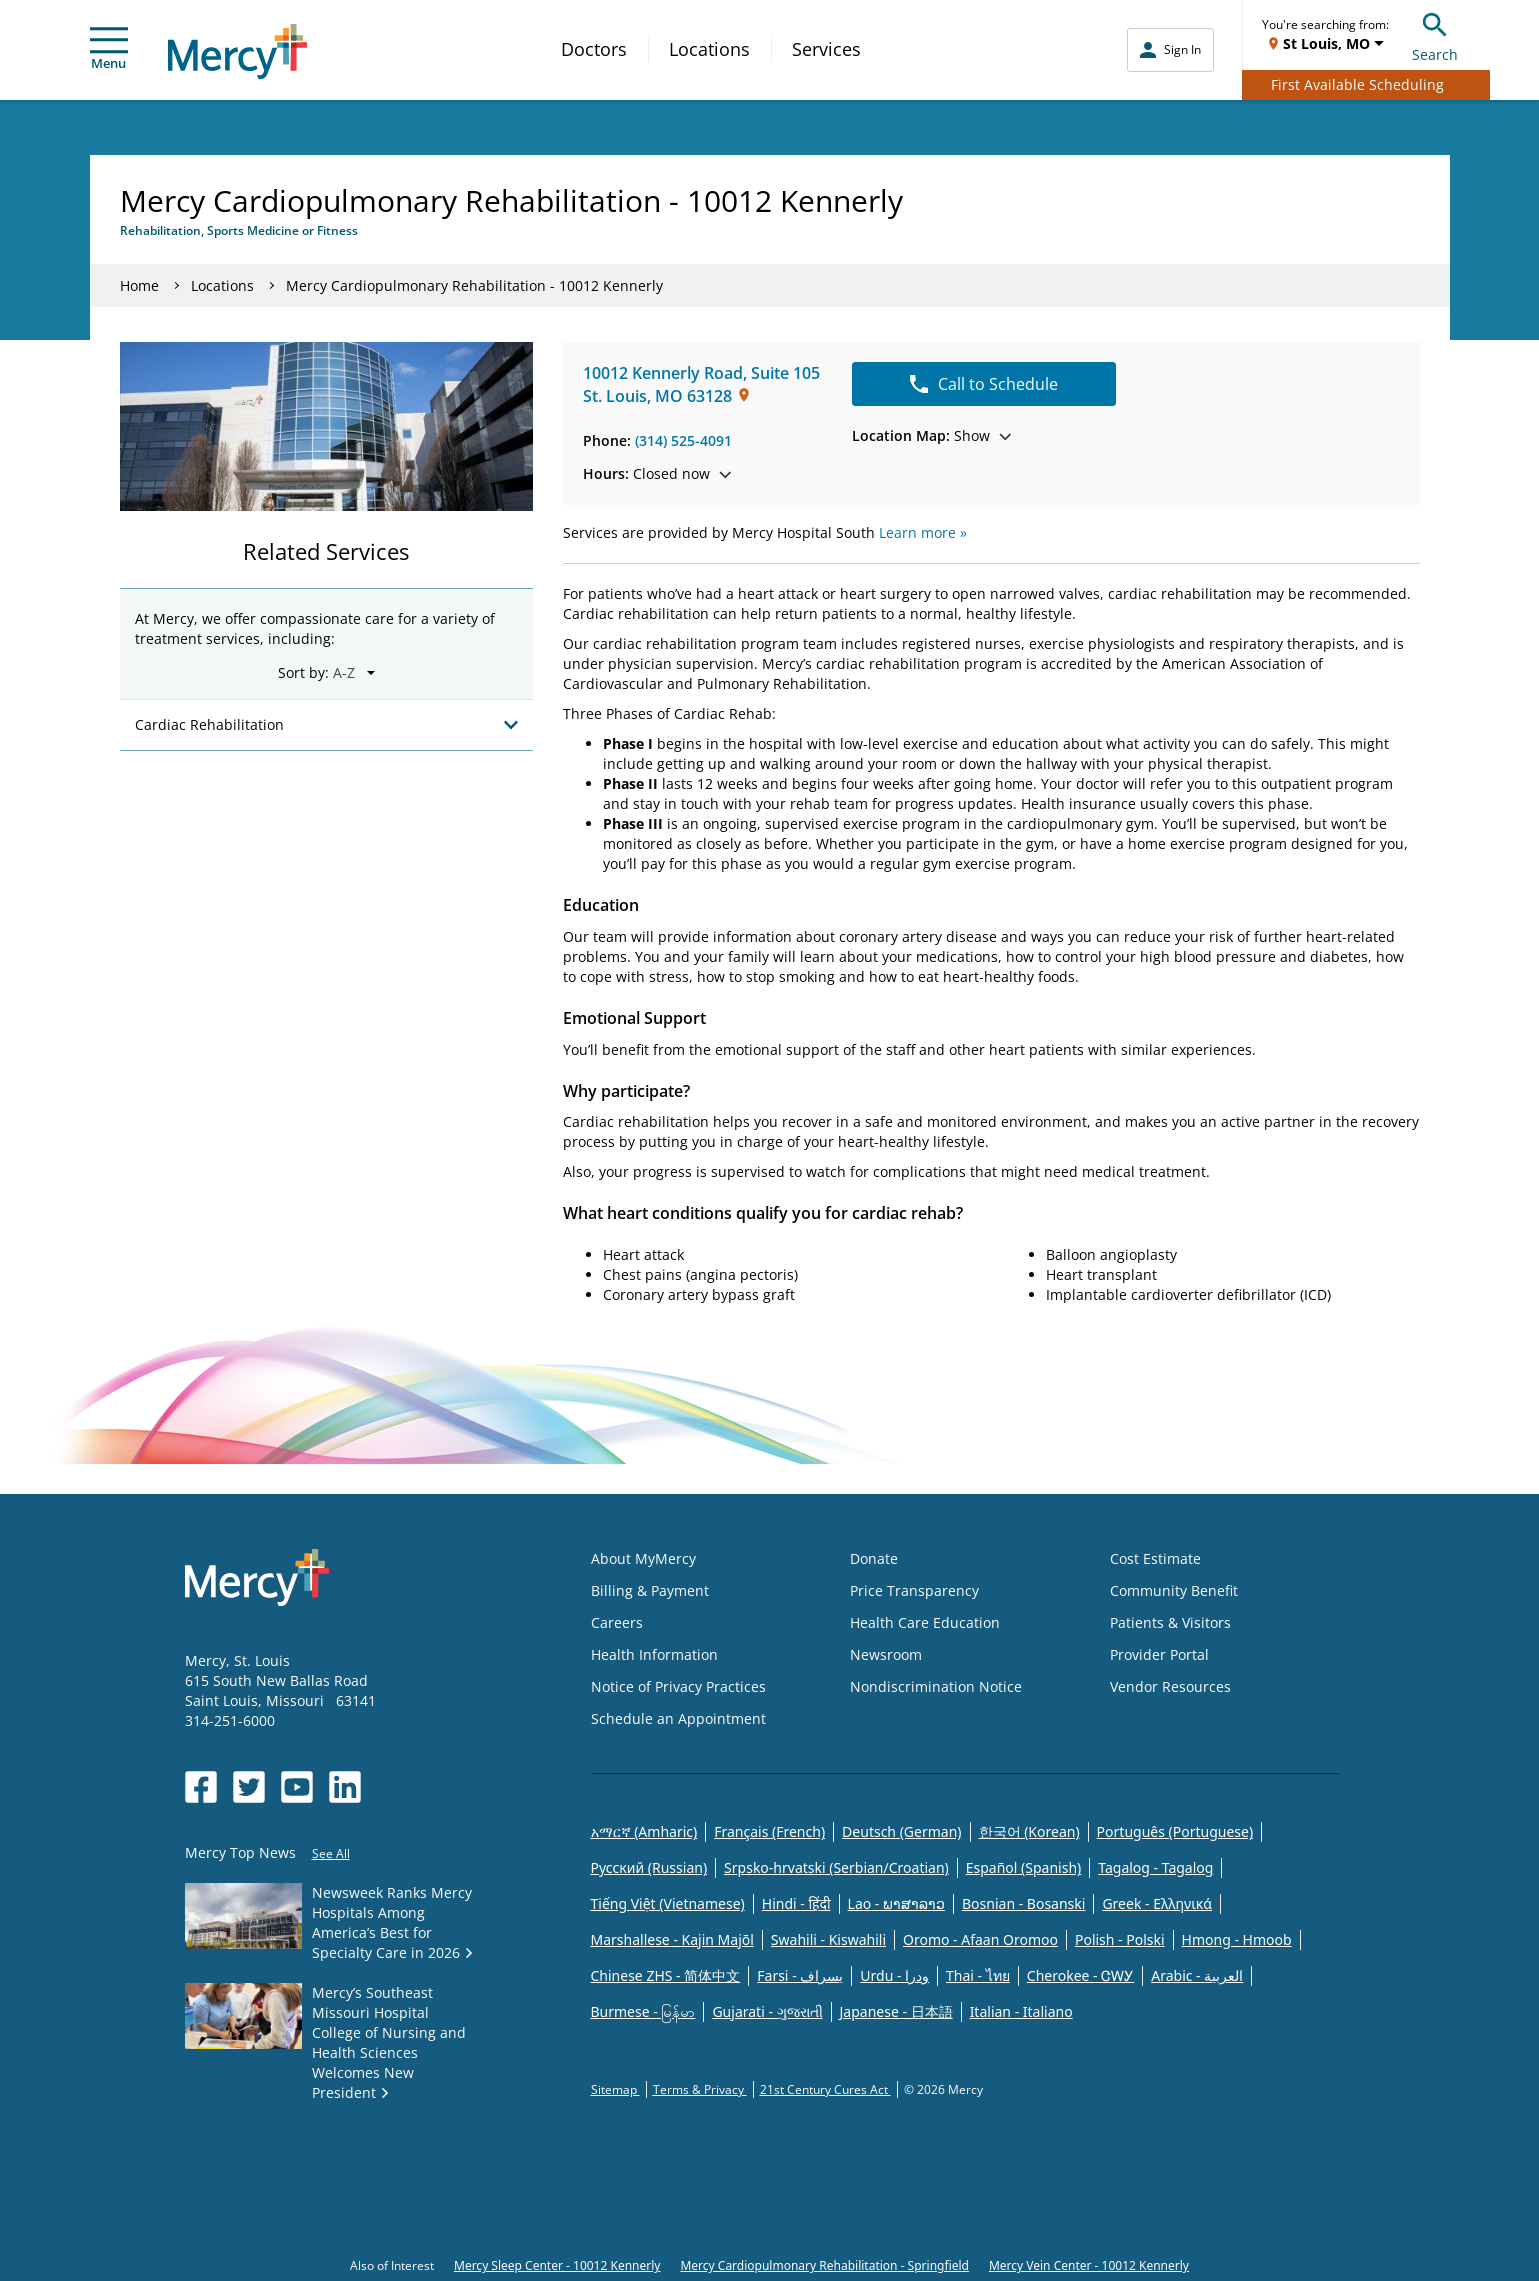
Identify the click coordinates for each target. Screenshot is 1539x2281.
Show (931, 435)
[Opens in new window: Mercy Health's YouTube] (297, 1787)
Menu (109, 49)
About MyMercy (643, 1558)
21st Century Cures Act (825, 2089)
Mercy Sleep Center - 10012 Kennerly (557, 2265)
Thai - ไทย (978, 1975)
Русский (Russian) (649, 1867)
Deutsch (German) (901, 1831)
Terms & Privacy (700, 2089)
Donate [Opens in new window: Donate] (874, 1558)
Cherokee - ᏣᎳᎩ (1080, 1975)
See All (331, 1853)
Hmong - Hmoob (1237, 1939)
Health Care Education (925, 1622)
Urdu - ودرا (894, 1975)
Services (826, 49)
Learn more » (923, 532)
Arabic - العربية (1197, 1975)
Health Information (654, 1654)
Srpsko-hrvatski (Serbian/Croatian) (836, 1867)
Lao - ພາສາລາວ (896, 1903)
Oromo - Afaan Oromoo (980, 1939)
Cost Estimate (1155, 1558)
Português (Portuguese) (1175, 1831)
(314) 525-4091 (683, 440)
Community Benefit (1174, 1590)
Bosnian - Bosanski (1023, 1903)
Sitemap (615, 2089)
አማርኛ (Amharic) (644, 1831)
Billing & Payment (650, 1590)
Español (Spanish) (1024, 1867)
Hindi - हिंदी (796, 1903)
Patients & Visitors (1170, 1622)
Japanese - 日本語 (896, 2011)
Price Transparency (914, 1590)
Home (139, 285)
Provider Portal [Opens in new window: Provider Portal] (1159, 1654)
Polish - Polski (1120, 1939)
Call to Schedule (984, 384)
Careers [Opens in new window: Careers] (617, 1622)
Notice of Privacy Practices (678, 1686)
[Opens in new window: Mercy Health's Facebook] (201, 1787)
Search (1435, 34)
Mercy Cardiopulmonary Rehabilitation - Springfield (824, 2265)
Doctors (594, 49)
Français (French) (769, 1831)
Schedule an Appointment (678, 1718)
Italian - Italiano (1021, 2011)
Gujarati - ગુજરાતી (767, 2011)
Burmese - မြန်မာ (643, 2011)
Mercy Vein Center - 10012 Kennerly (1089, 2265)
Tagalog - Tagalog (1155, 1867)
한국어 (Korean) (1029, 1831)
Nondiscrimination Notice (936, 1686)
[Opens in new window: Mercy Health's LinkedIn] (345, 1787)
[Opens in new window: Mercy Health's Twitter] (249, 1787)
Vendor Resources (1170, 1686)
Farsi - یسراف (800, 1975)
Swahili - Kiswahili (828, 1939)
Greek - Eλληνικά (1157, 1903)
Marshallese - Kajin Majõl (672, 1939)
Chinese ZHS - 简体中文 (666, 1975)
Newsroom (886, 1654)
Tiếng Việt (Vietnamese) (668, 1903)
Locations (709, 49)
